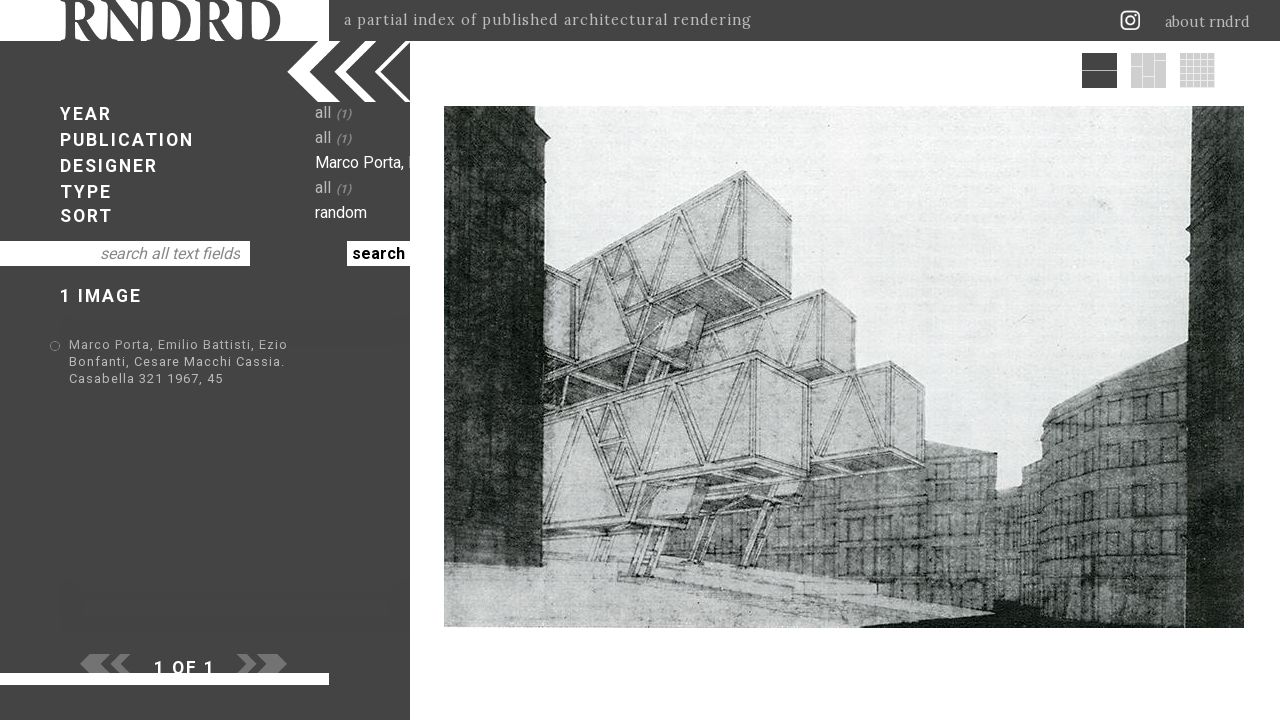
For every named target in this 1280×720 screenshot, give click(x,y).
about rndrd (1207, 22)
